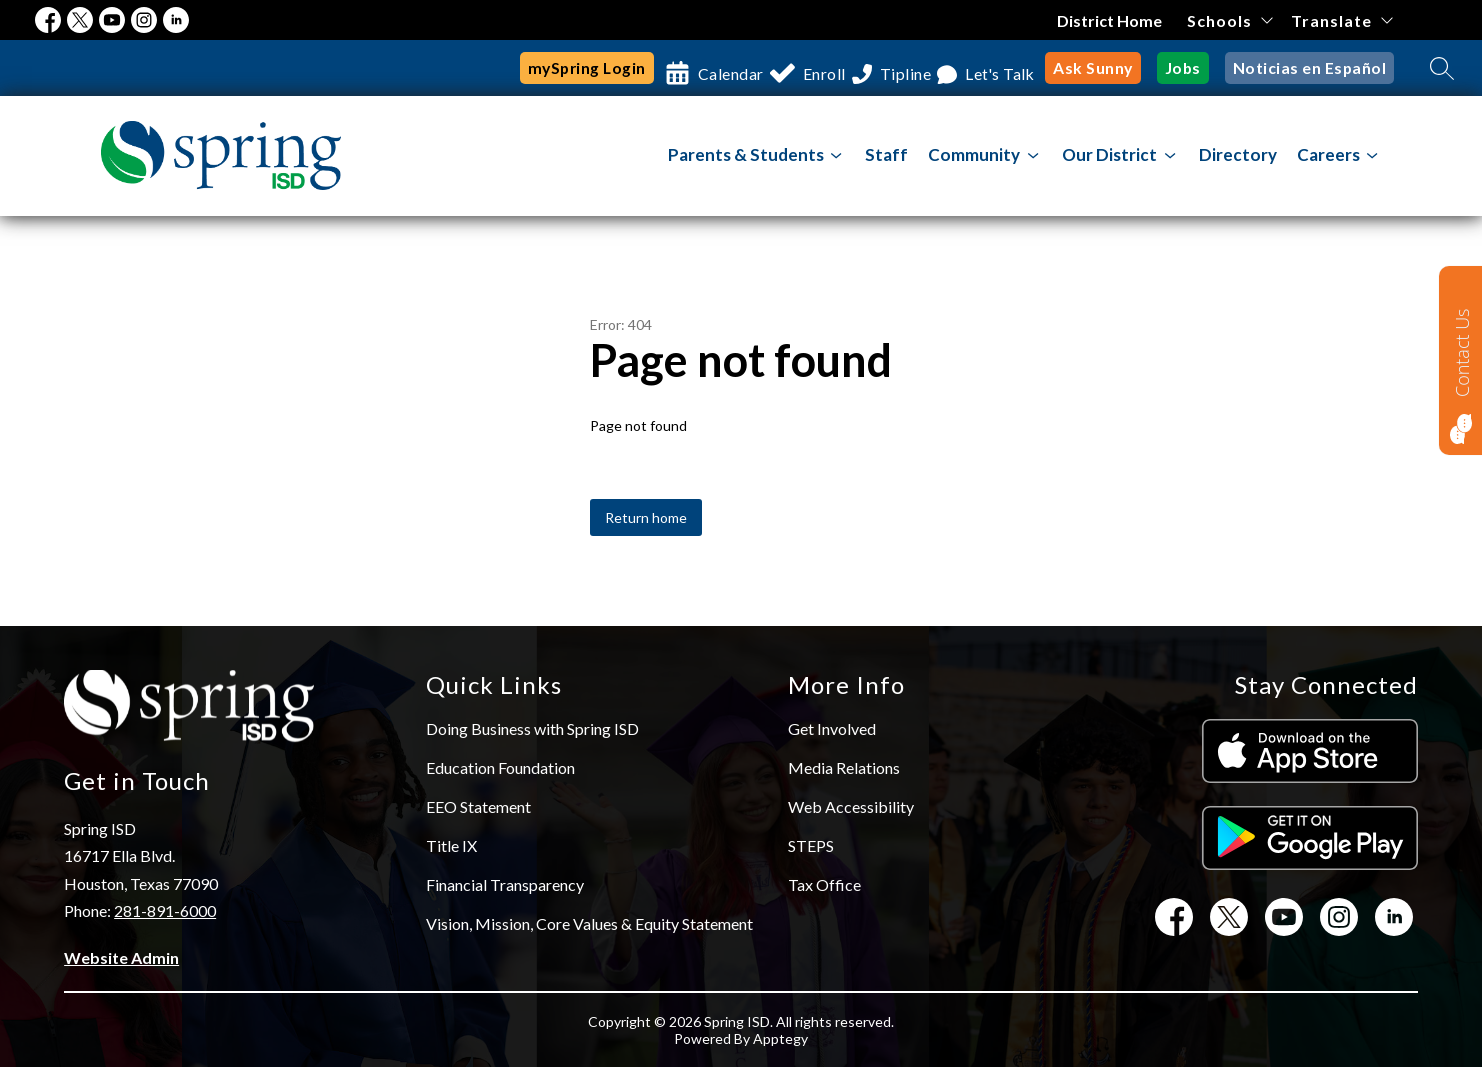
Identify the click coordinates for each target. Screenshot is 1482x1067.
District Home (1109, 20)
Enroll (799, 68)
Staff (886, 154)
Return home (646, 517)
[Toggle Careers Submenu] (1372, 155)
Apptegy (780, 1038)
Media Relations (844, 767)
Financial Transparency (505, 884)
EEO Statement (478, 806)
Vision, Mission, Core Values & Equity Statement (589, 923)
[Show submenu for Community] (974, 155)
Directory (1238, 154)
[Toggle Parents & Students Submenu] (836, 155)
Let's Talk (1005, 68)
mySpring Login (542, 68)
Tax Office (824, 884)
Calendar (691, 68)
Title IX (451, 845)
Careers (1328, 154)
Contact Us (1462, 352)
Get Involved (832, 728)
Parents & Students (746, 154)
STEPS (811, 845)
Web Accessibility (851, 806)
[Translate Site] (1341, 20)
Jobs (1191, 68)
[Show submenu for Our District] (1109, 155)
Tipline (897, 68)
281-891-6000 (165, 910)
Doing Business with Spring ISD (532, 728)
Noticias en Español (1313, 68)
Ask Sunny (1104, 68)
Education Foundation (500, 767)
